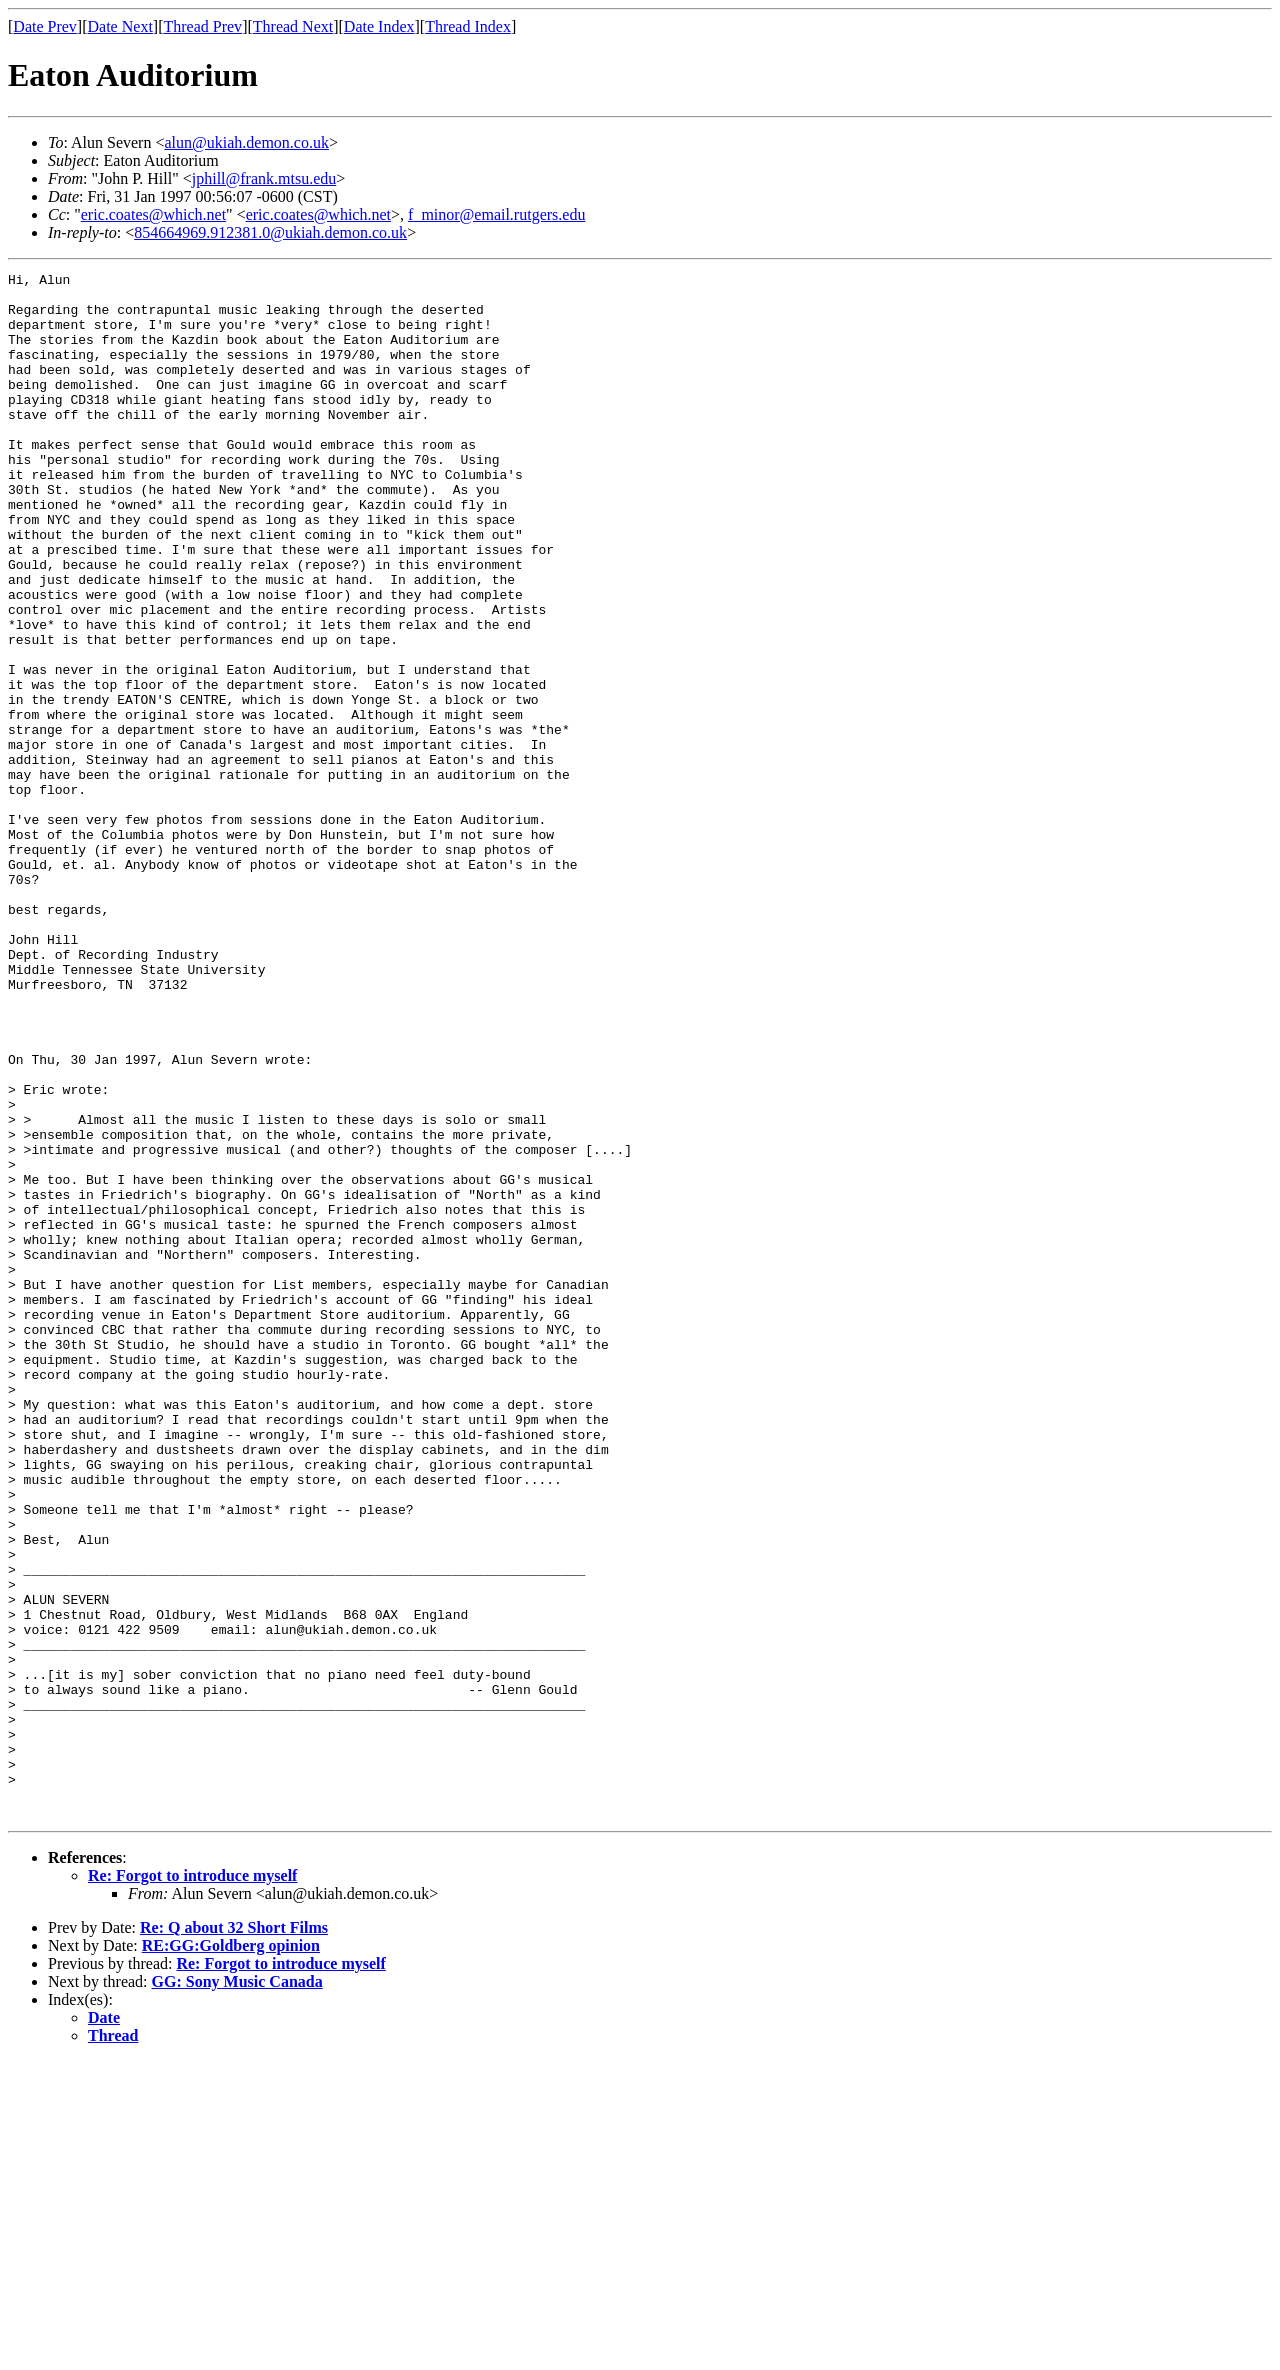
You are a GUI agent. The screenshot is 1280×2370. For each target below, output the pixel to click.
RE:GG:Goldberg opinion (231, 2254)
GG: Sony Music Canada (237, 2290)
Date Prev (45, 26)
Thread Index (468, 26)
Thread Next (293, 26)
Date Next (120, 26)
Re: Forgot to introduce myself (192, 2184)
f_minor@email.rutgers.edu (496, 214)
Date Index (379, 26)
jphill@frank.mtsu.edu (264, 178)
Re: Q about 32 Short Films (234, 2236)
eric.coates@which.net (153, 214)
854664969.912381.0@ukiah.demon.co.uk (270, 232)
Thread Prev (202, 26)
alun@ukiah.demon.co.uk (246, 142)
